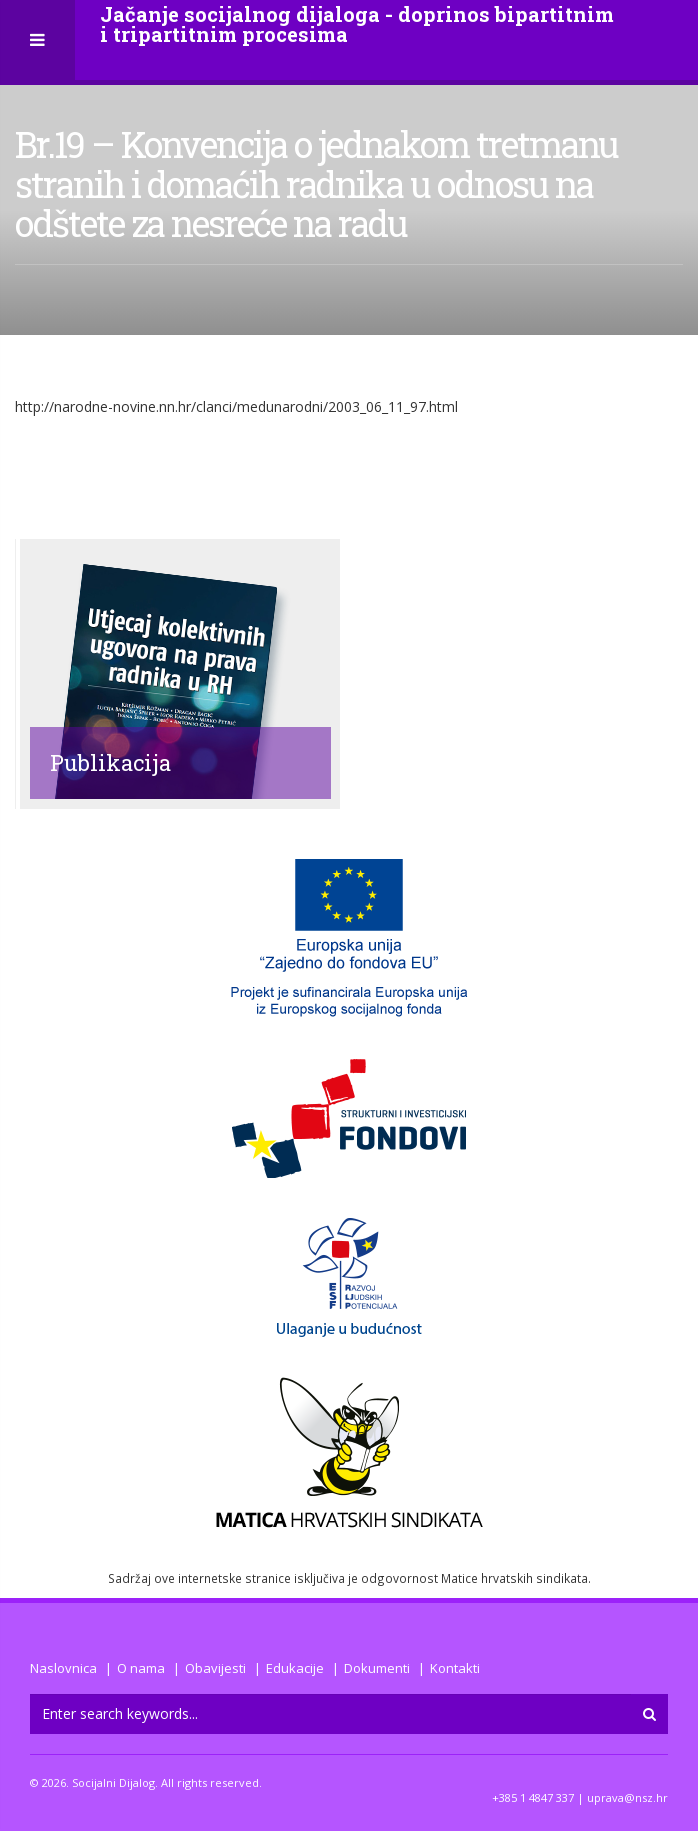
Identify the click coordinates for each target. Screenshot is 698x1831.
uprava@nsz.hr (627, 1797)
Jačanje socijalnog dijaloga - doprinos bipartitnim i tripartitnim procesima (357, 24)
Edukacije (295, 1668)
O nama (141, 1668)
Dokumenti (377, 1668)
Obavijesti (215, 1668)
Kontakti (455, 1668)
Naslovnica (63, 1668)
